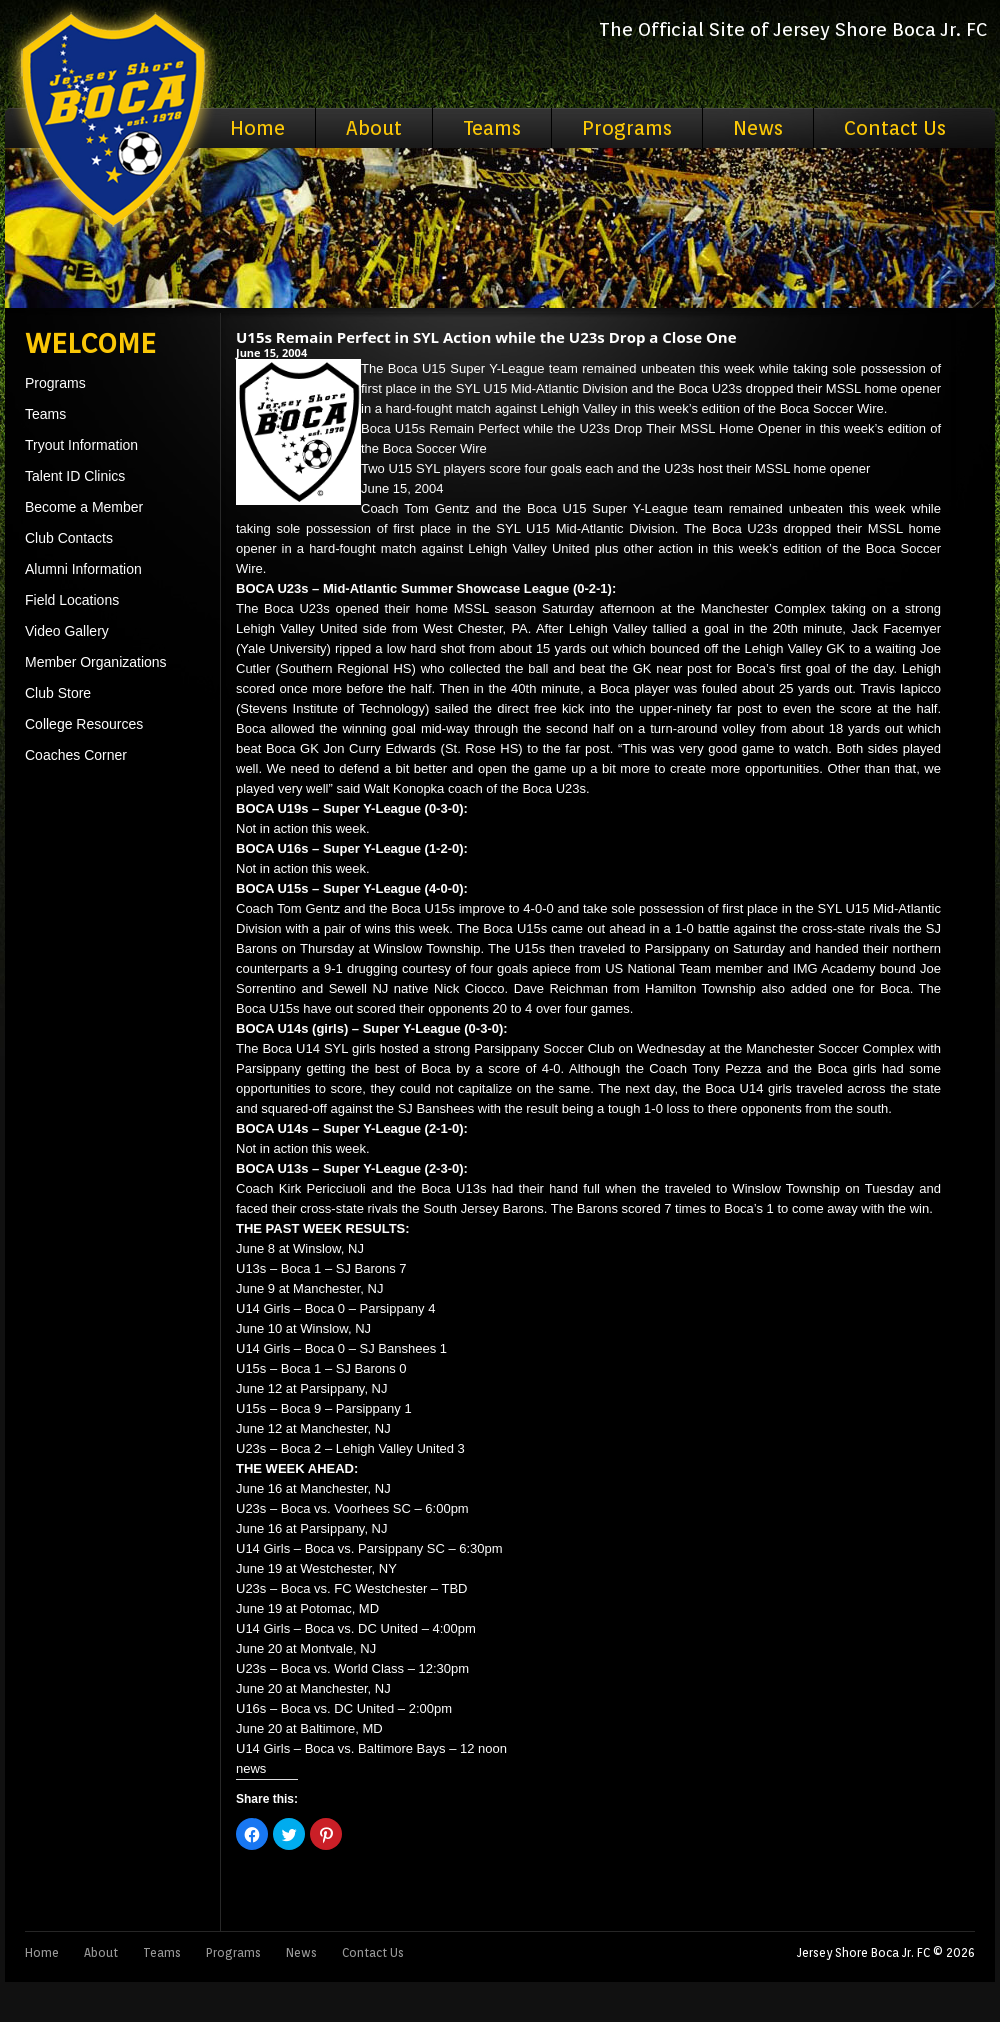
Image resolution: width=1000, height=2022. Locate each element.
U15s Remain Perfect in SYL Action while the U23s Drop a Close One (486, 337)
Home (257, 128)
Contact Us (895, 128)
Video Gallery (67, 631)
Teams (492, 128)
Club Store (58, 693)
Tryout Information (81, 445)
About (374, 128)
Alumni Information (83, 569)
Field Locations (72, 600)
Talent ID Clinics (75, 476)
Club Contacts (69, 538)
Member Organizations (96, 662)
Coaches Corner (76, 755)
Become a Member (84, 507)
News (758, 128)
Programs (627, 128)
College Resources (84, 724)
